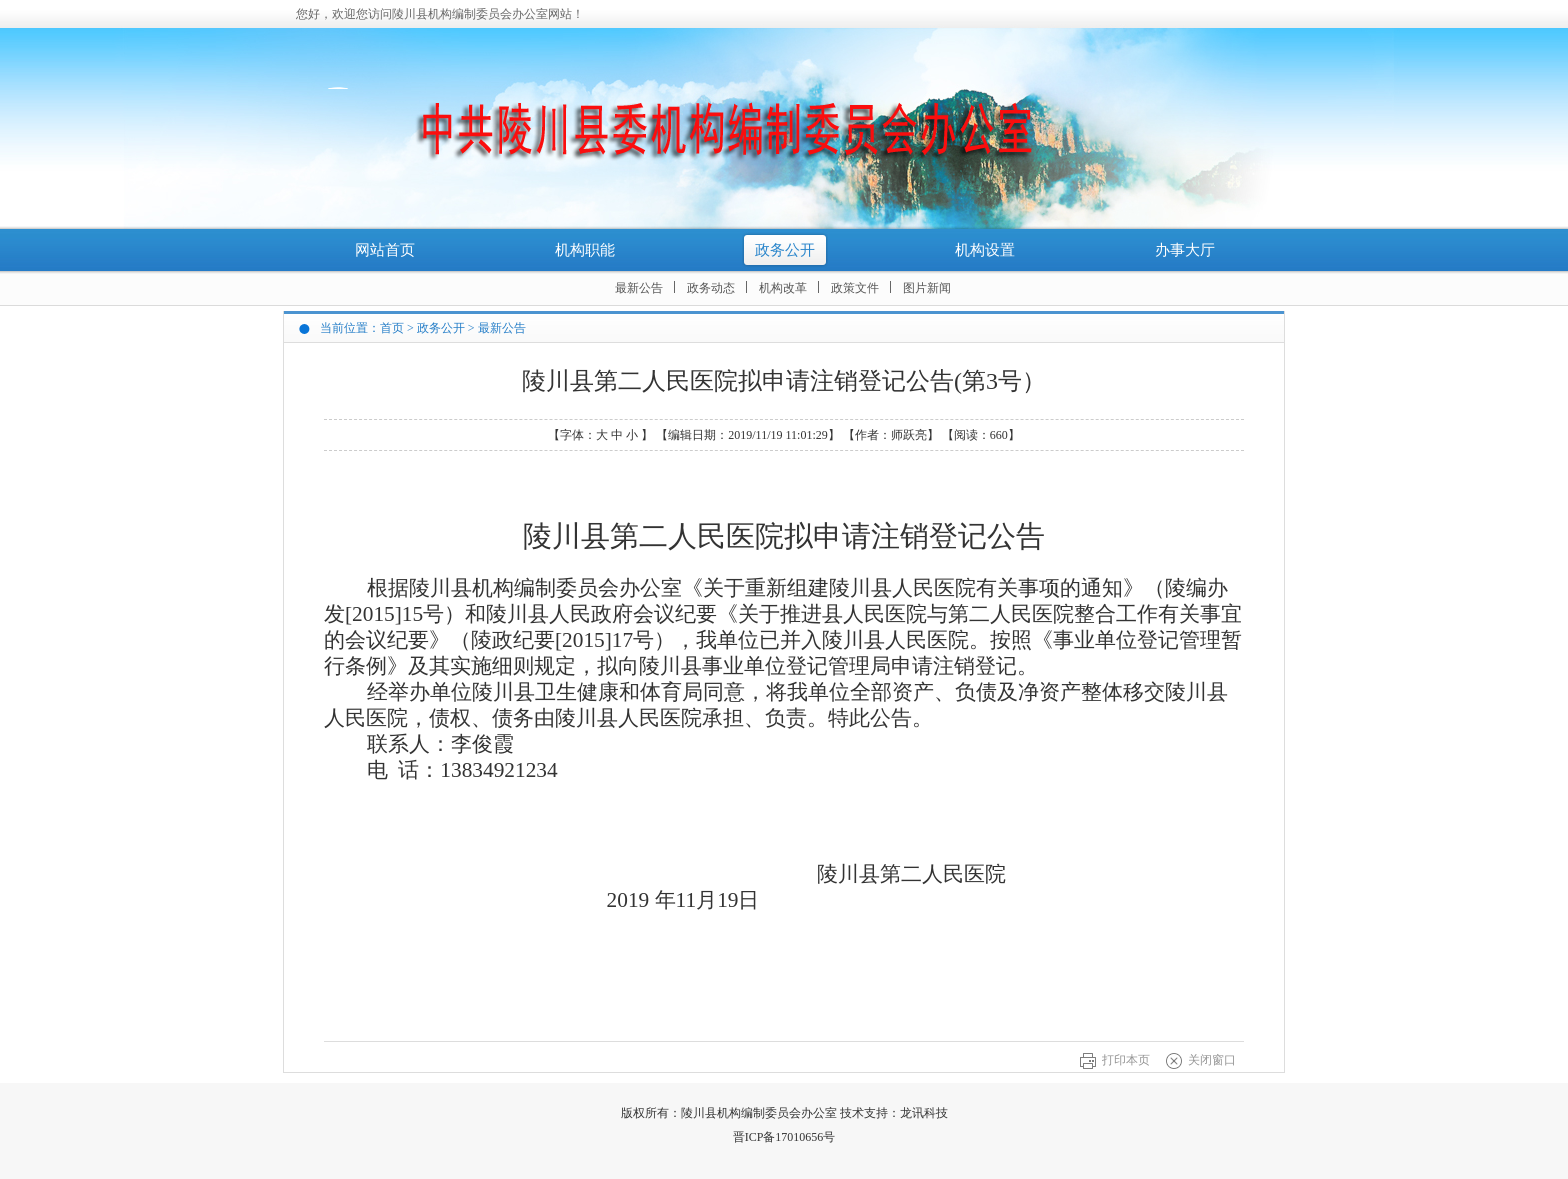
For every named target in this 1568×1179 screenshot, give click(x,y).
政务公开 (785, 250)
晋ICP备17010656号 (784, 1137)
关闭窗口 (1212, 1060)
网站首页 (385, 250)
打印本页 (1126, 1060)
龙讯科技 (924, 1113)
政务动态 (711, 288)
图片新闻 (927, 288)
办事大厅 (1185, 250)
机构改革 (783, 288)
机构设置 (985, 250)
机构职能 (585, 250)
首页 (392, 328)
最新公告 (639, 288)
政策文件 (855, 288)
